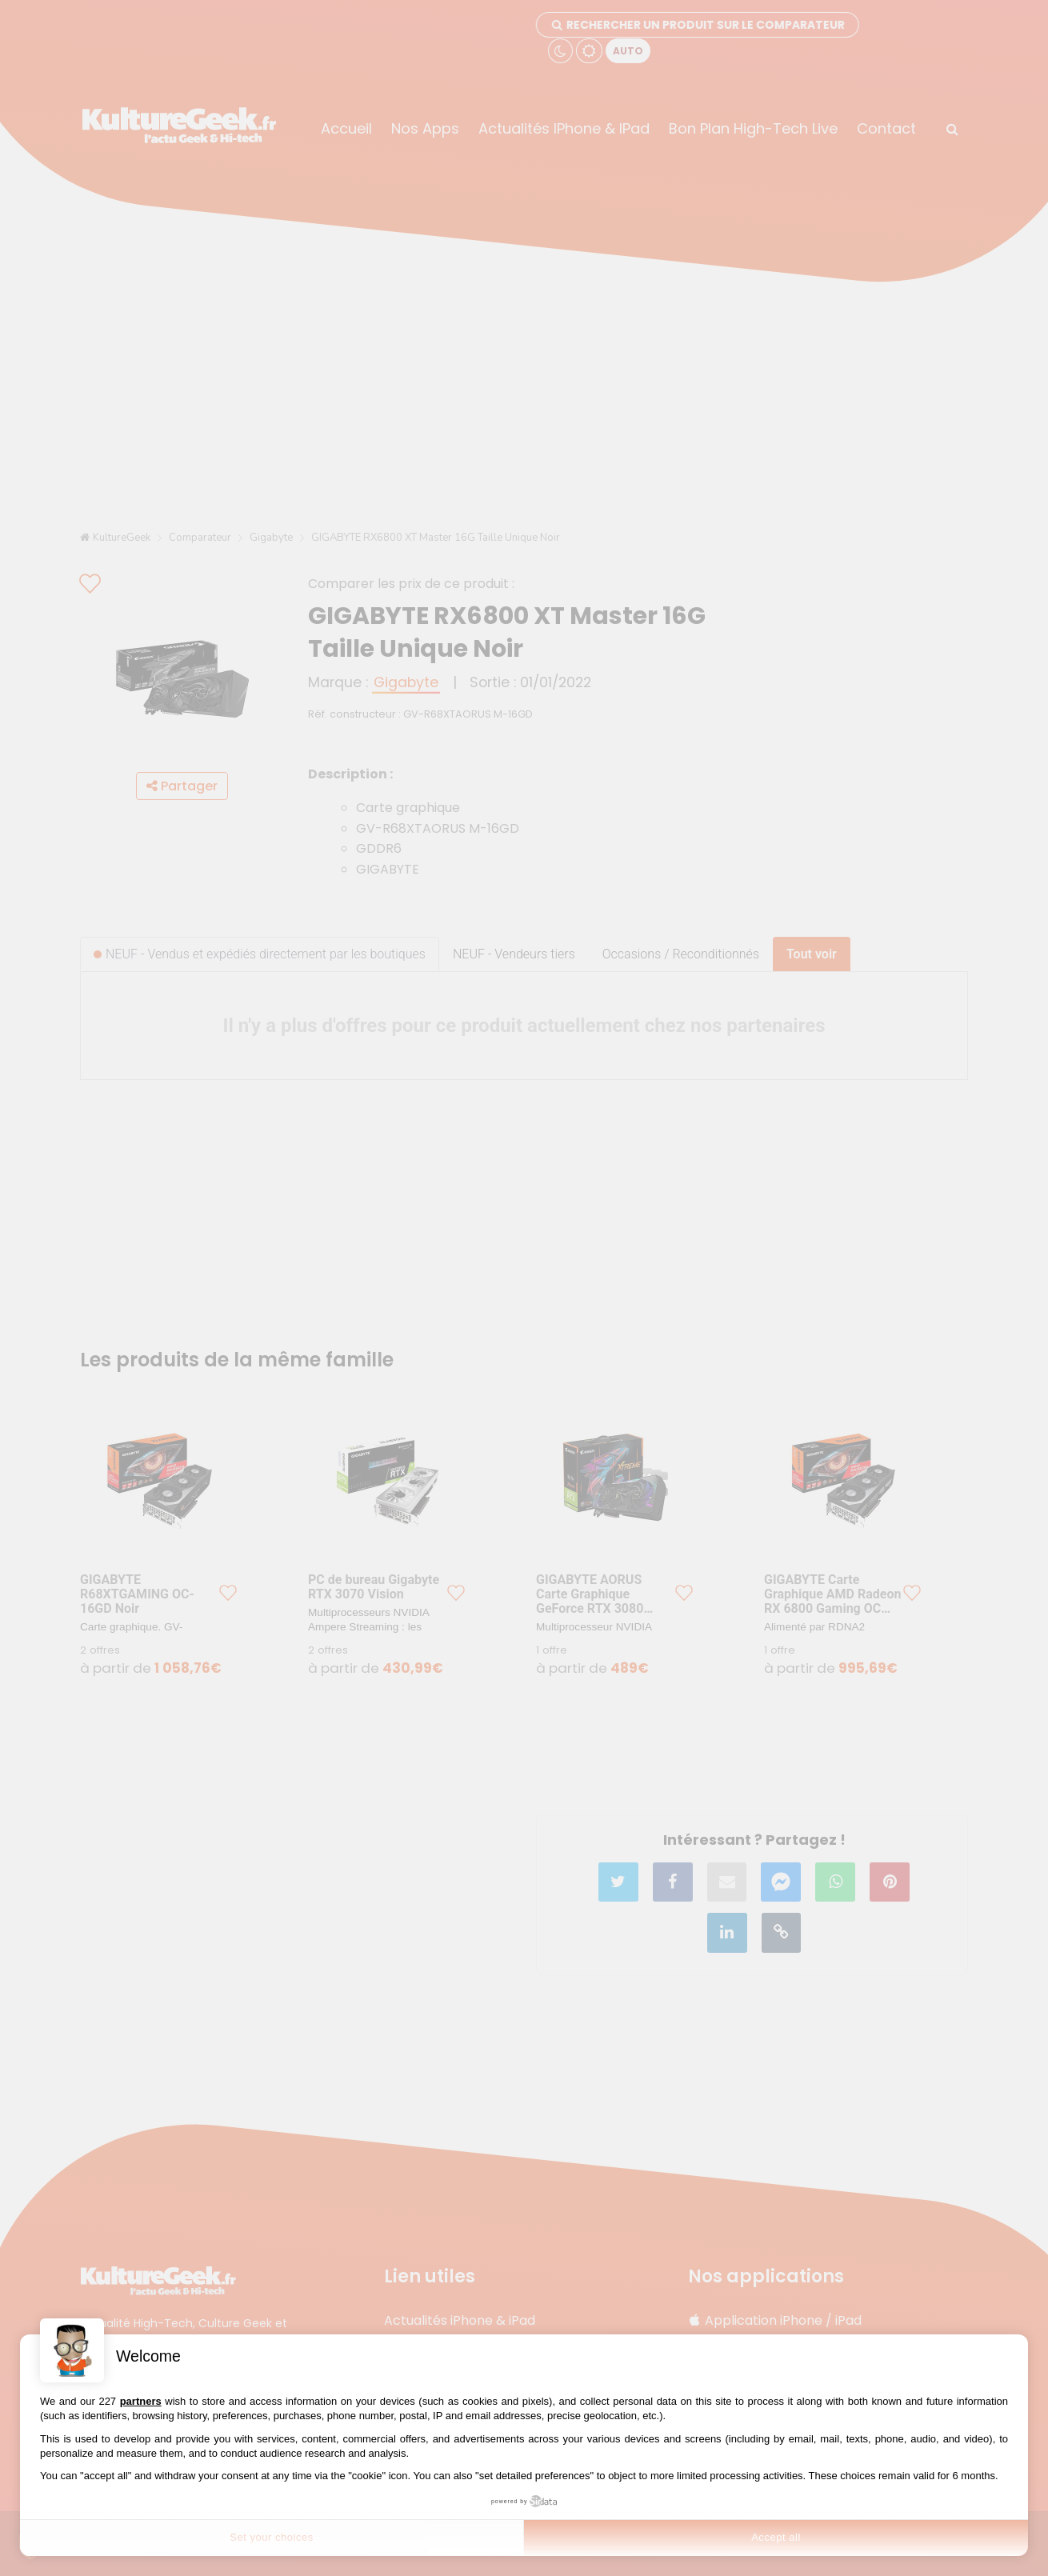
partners (141, 2401)
